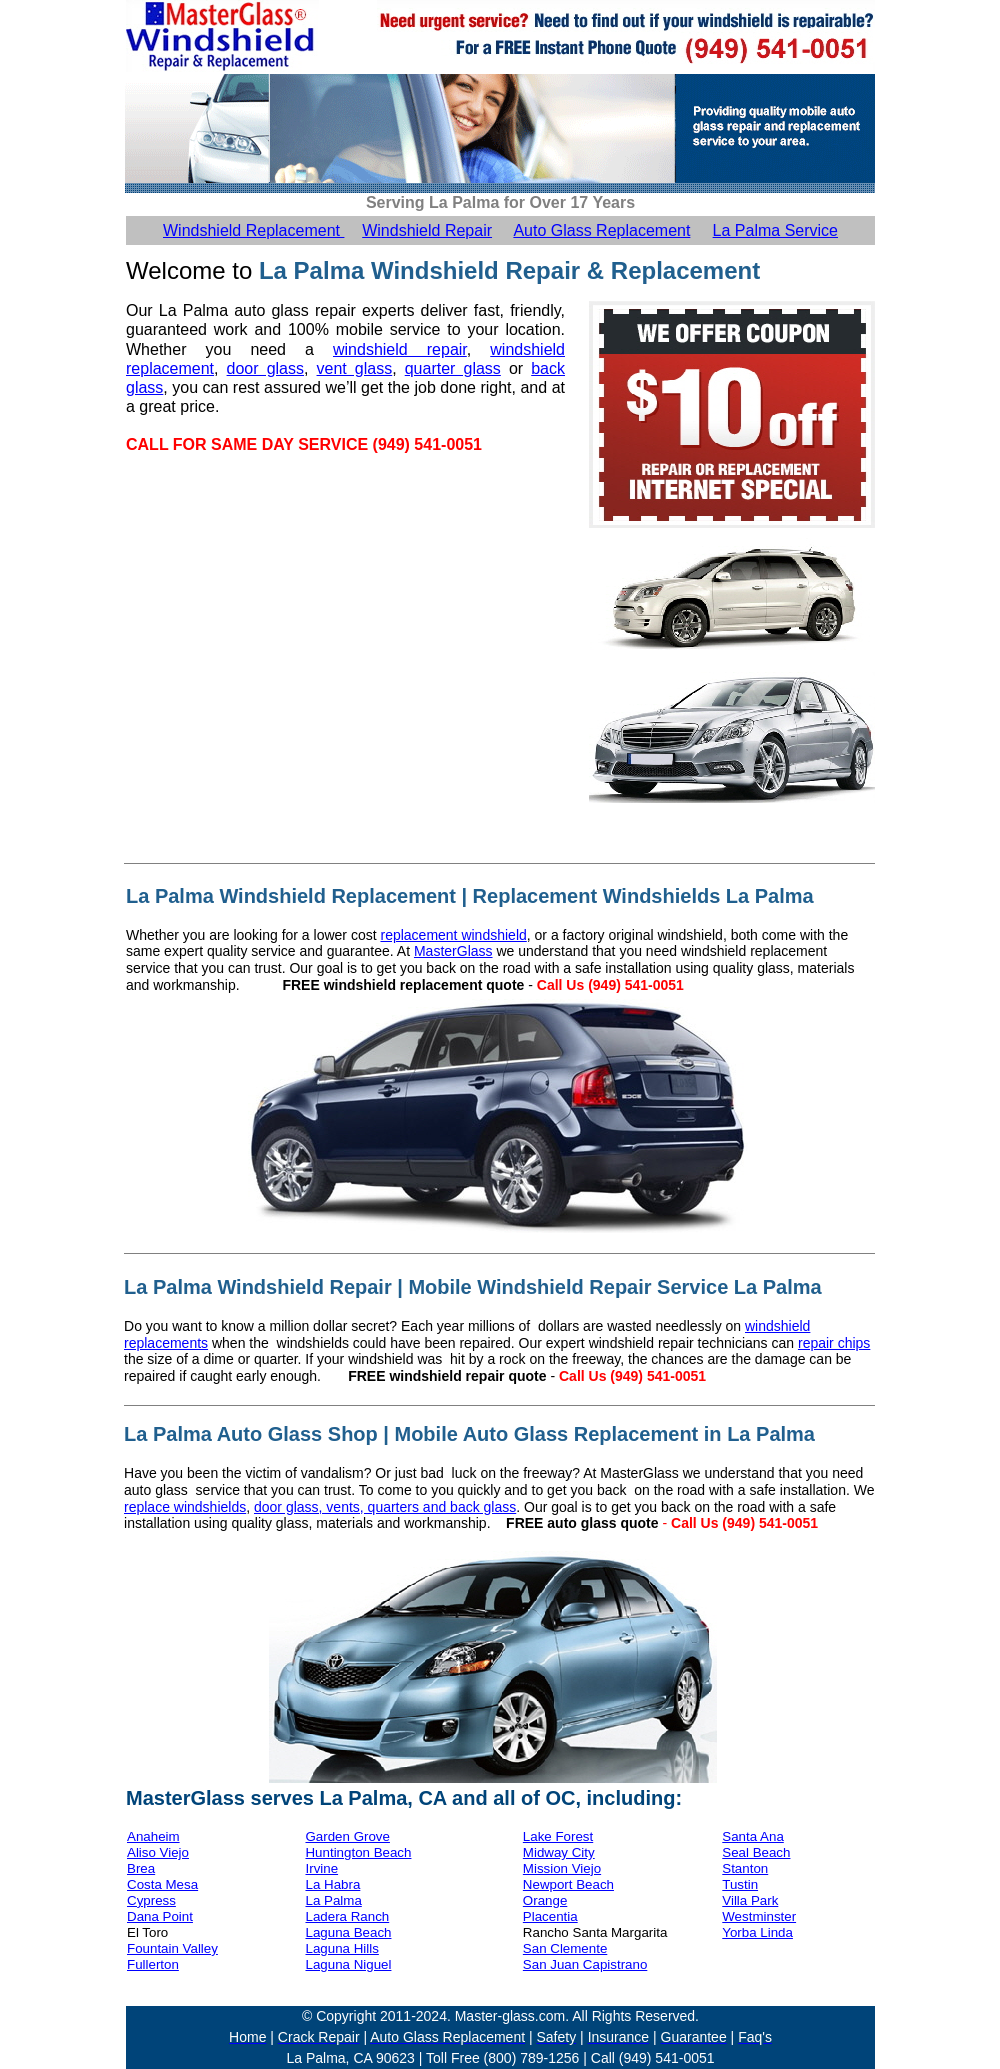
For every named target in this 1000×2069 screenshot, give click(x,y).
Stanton (745, 1868)
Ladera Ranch (347, 1916)
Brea (141, 1868)
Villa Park (750, 1900)
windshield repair (400, 349)
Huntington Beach (358, 1852)
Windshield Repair (427, 230)
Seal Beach (756, 1852)
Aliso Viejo (158, 1852)
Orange (545, 1900)
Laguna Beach (348, 1932)
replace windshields (185, 1507)
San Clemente (565, 1948)
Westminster (759, 1916)
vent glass (355, 368)
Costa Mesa (162, 1884)
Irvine (321, 1868)
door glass (265, 368)
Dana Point (160, 1916)
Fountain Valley (172, 1948)
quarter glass (453, 368)
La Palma (333, 1900)
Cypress (151, 1900)
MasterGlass (453, 951)
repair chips (834, 1343)
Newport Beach (568, 1884)
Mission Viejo (562, 1868)
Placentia (550, 1916)
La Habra (332, 1884)
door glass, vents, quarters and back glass (385, 1507)
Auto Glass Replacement (601, 230)
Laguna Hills (341, 1948)
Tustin (740, 1884)
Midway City (559, 1852)
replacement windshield (453, 935)
